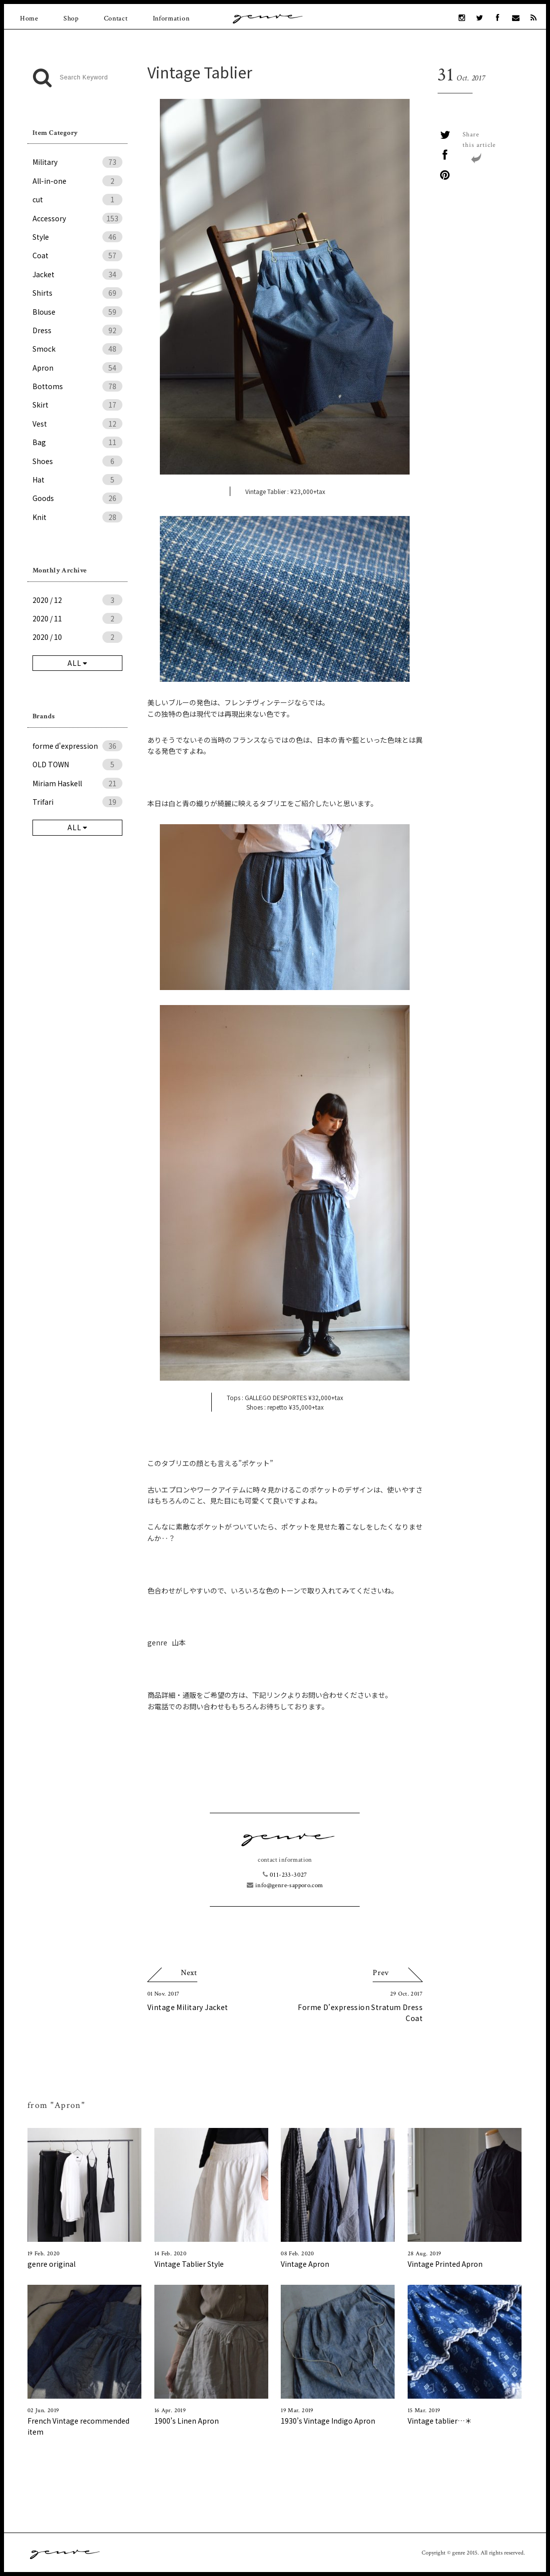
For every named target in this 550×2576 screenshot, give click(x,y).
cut (77, 199)
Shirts (77, 292)
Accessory (77, 218)
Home (29, 18)
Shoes (77, 461)
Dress (77, 330)
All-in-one (77, 180)
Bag (77, 442)
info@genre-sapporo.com (285, 1885)
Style (77, 236)
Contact (116, 18)
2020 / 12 (77, 599)
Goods (77, 498)
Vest (77, 423)
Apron (77, 367)
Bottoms (77, 386)
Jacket (77, 274)
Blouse (77, 311)
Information (171, 18)
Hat (77, 479)
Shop (71, 18)
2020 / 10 (77, 636)
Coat (77, 255)
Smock (77, 348)
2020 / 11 (77, 618)
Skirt (77, 404)
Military (77, 161)
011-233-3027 (285, 1875)
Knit (77, 517)
